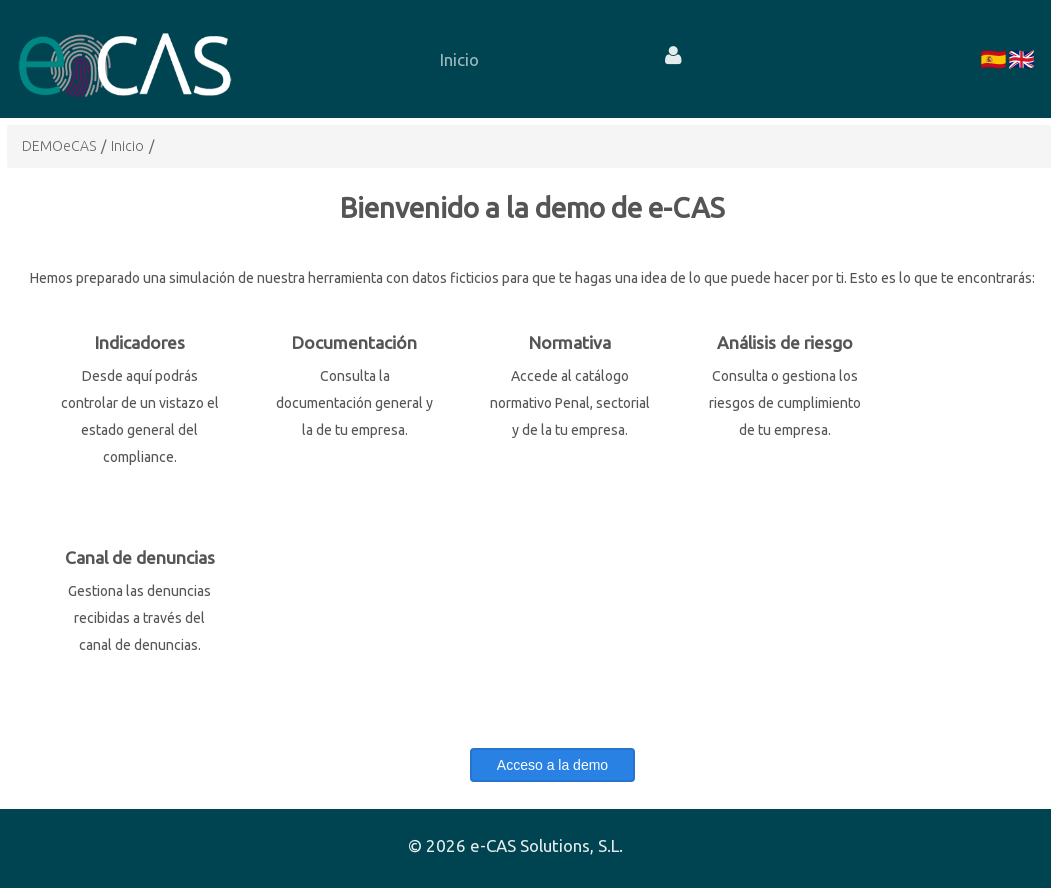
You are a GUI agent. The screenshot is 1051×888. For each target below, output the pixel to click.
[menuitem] (459, 59)
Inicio (127, 146)
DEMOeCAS (59, 146)
